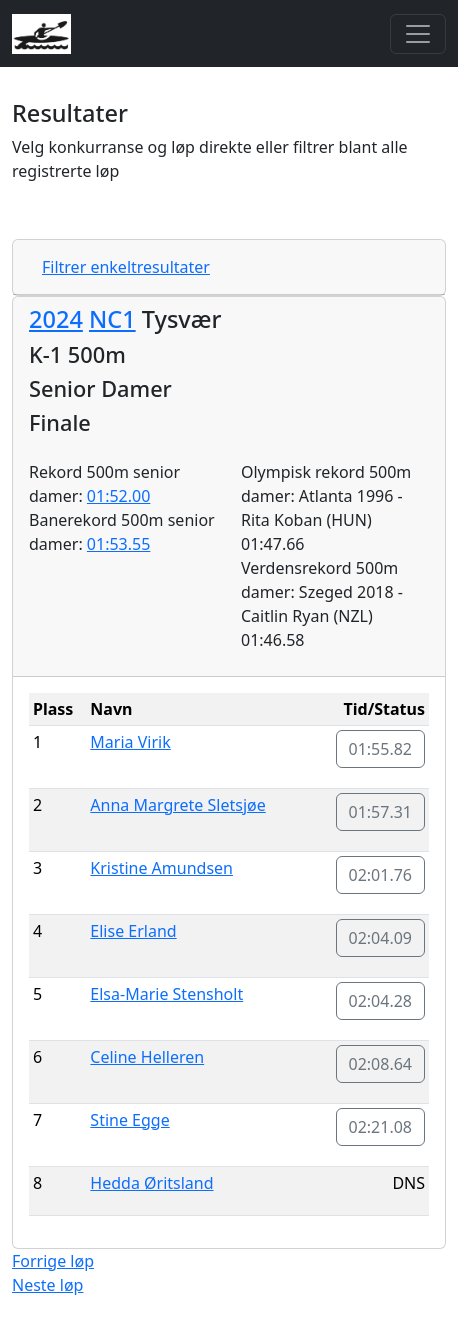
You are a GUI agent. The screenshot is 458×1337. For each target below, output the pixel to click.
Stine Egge (129, 1120)
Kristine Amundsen (161, 868)
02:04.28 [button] (381, 1001)
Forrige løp (53, 1261)
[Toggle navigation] (418, 34)
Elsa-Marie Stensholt (166, 994)
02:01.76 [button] (381, 875)
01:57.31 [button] (381, 812)
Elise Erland (133, 931)
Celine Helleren (147, 1057)
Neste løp (47, 1285)
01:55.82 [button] (381, 749)
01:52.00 (119, 496)
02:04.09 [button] (381, 938)
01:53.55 (119, 544)
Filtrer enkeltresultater (126, 267)
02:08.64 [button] (381, 1064)
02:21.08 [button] (381, 1127)
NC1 (112, 319)
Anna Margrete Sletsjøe (177, 805)
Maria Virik (130, 742)
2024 (56, 319)
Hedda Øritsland (151, 1183)
